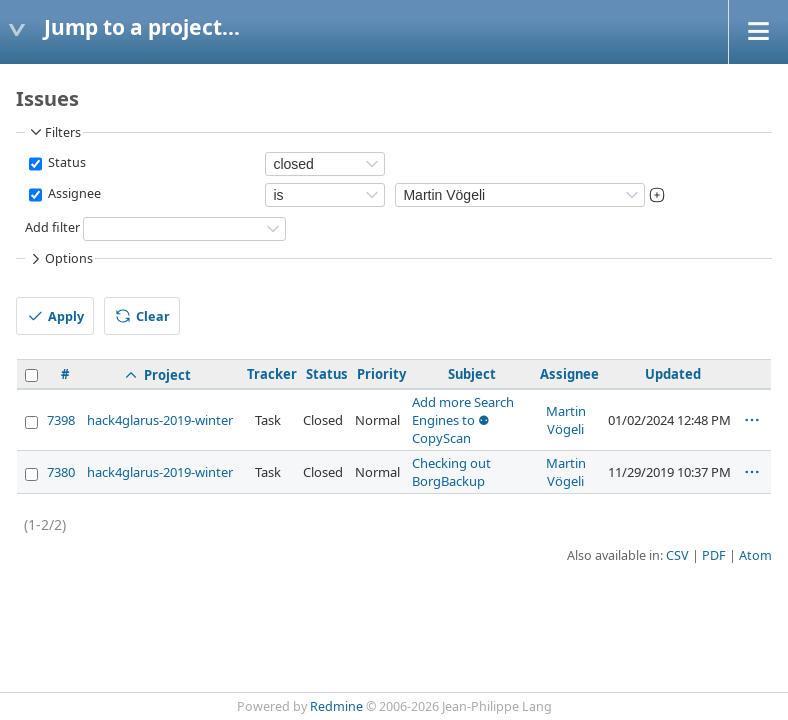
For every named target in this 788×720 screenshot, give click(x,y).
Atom (755, 555)
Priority (381, 374)
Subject (472, 374)
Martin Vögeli (566, 420)
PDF (714, 555)
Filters (54, 132)
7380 (61, 472)
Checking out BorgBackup (451, 472)
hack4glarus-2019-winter (160, 420)
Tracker (272, 374)
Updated (673, 374)
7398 (61, 420)
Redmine (336, 706)
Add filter (52, 227)
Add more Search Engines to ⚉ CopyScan (463, 420)
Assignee (73, 193)
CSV (677, 555)
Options (60, 259)
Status (65, 162)
